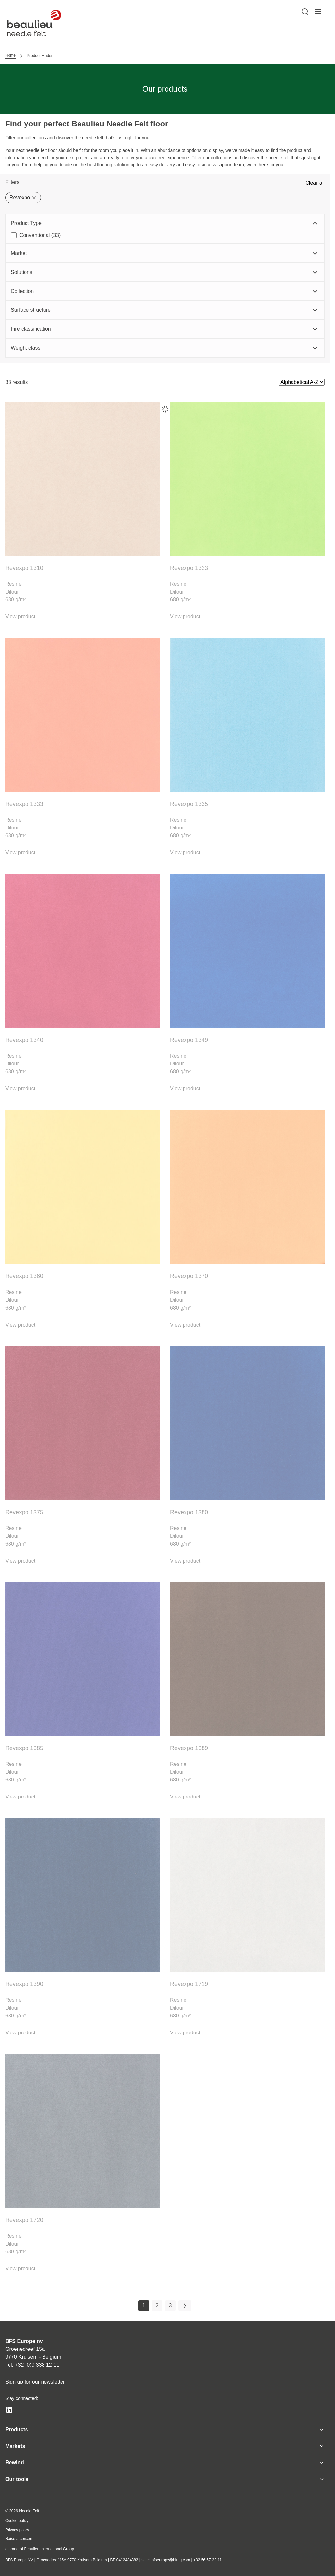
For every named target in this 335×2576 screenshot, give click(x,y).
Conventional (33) (40, 235)
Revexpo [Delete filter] (23, 197)
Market (165, 253)
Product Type (165, 223)
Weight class (165, 348)
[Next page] (184, 2305)
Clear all (315, 183)
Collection (165, 291)
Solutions (165, 272)
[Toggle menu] (322, 2430)
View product (20, 616)
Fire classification (165, 329)
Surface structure (165, 310)
